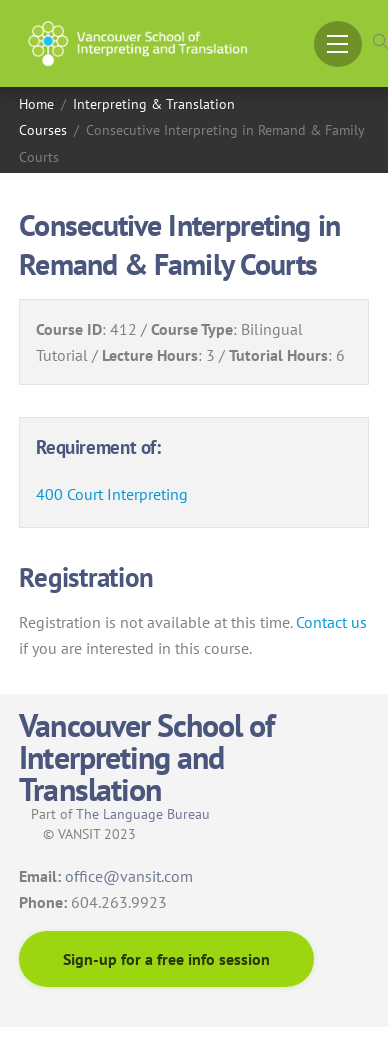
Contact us (331, 622)
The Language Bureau (143, 814)
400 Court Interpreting (112, 494)
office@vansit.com (129, 876)
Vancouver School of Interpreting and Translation (146, 757)
